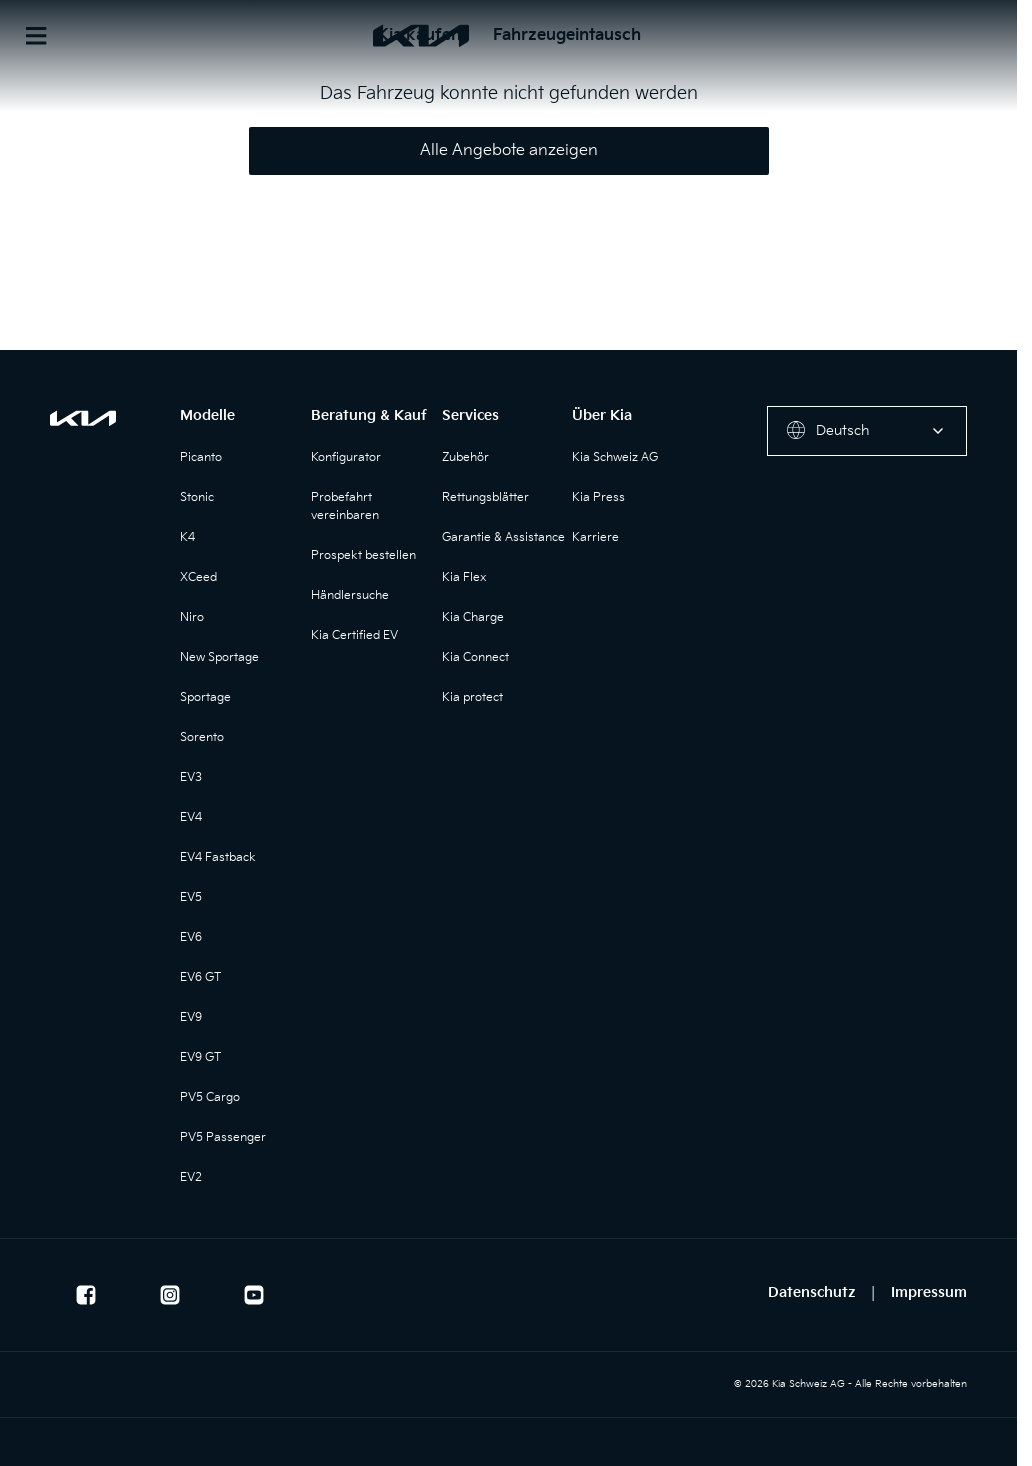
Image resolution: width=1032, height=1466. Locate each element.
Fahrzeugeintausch (567, 35)
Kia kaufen (419, 35)
